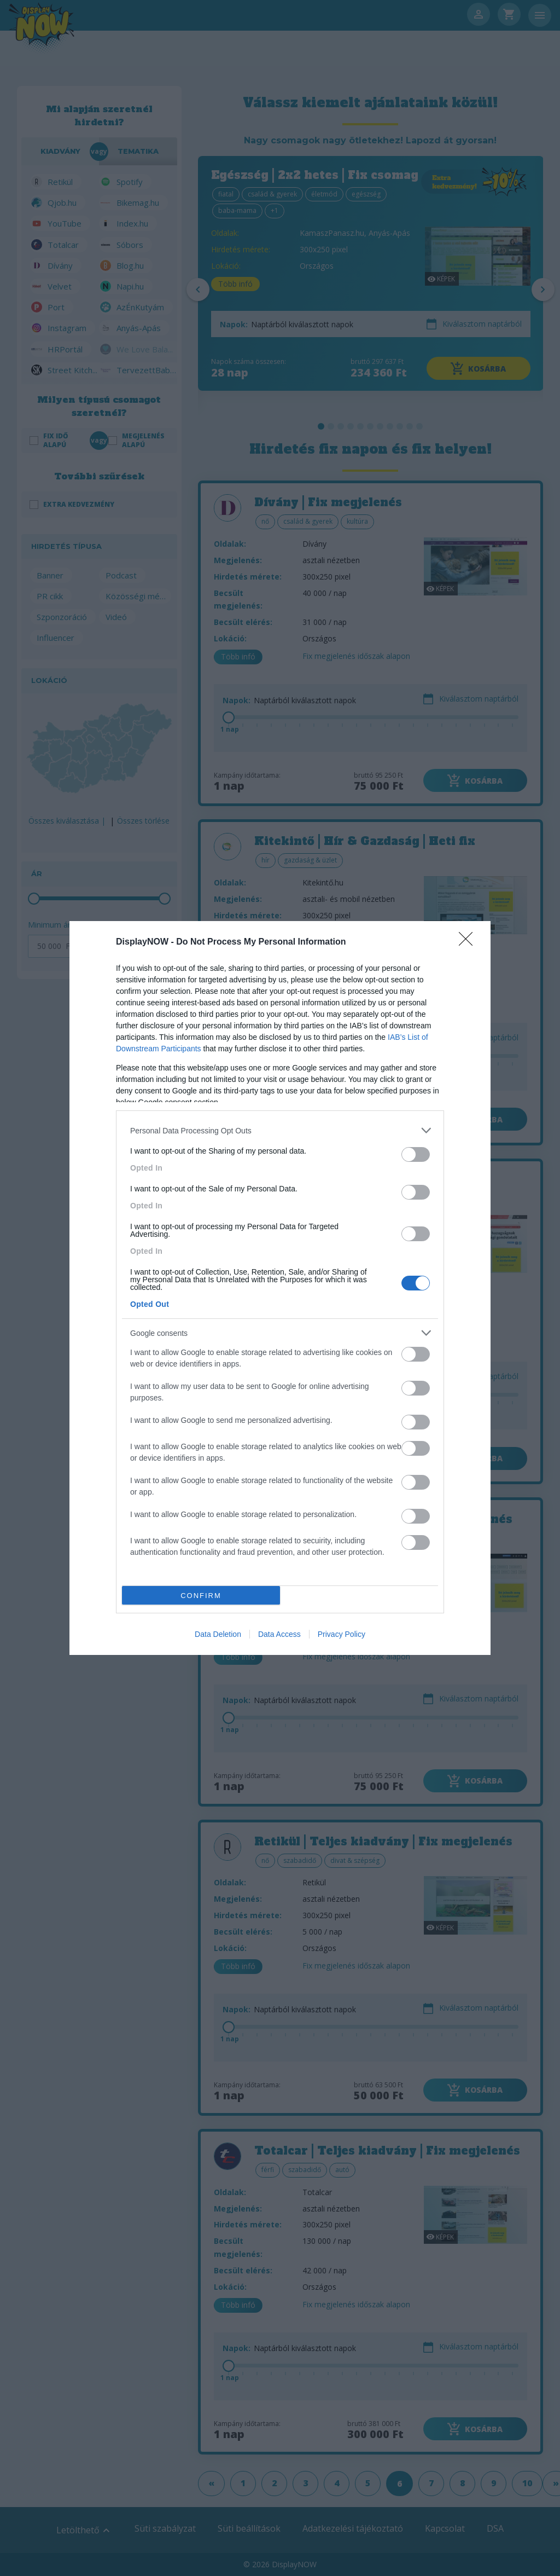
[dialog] (280, 1288)
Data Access (279, 1634)
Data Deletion (218, 1634)
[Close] (469, 942)
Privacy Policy (341, 1634)
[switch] (415, 1154)
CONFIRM (200, 1595)
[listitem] (280, 1130)
